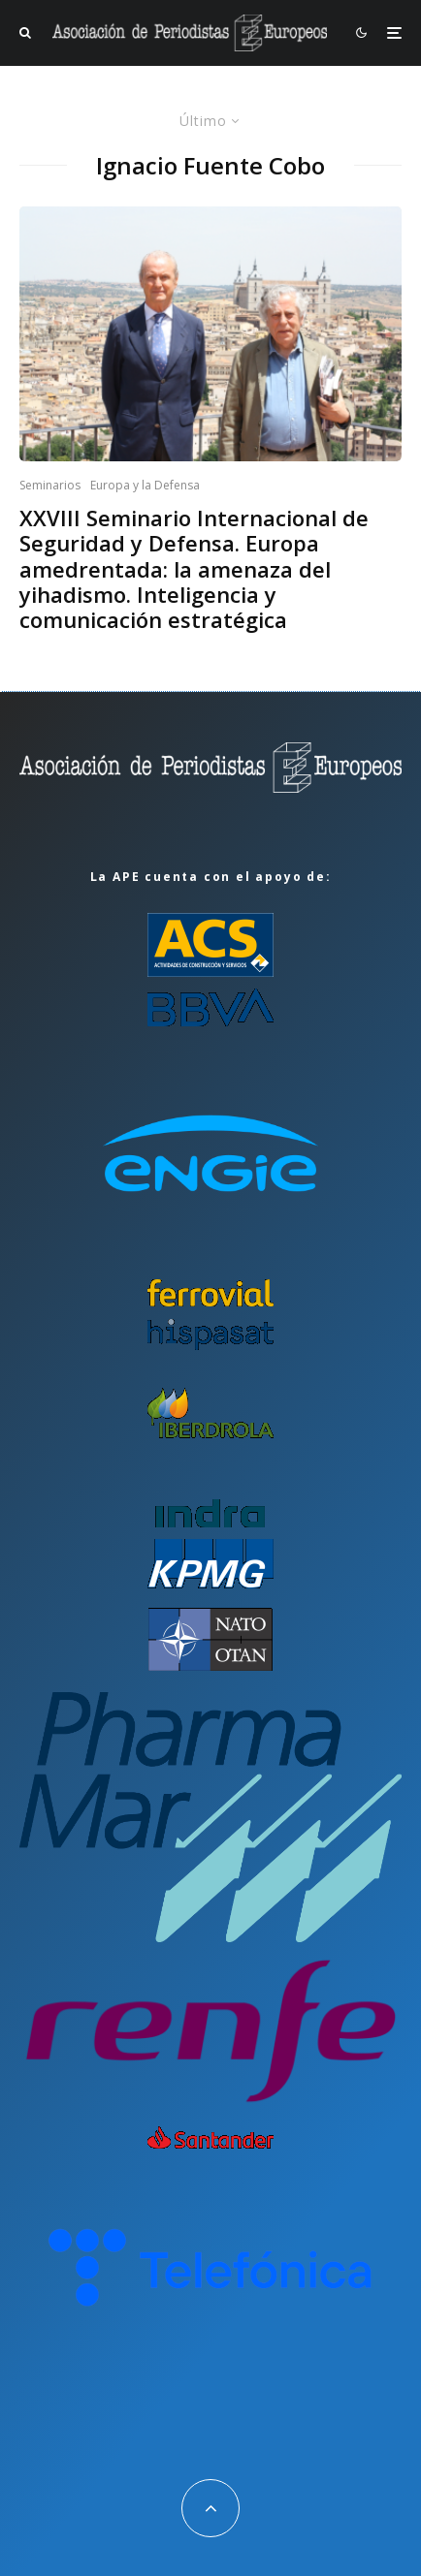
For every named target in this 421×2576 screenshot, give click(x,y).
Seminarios (50, 485)
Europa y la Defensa (145, 485)
